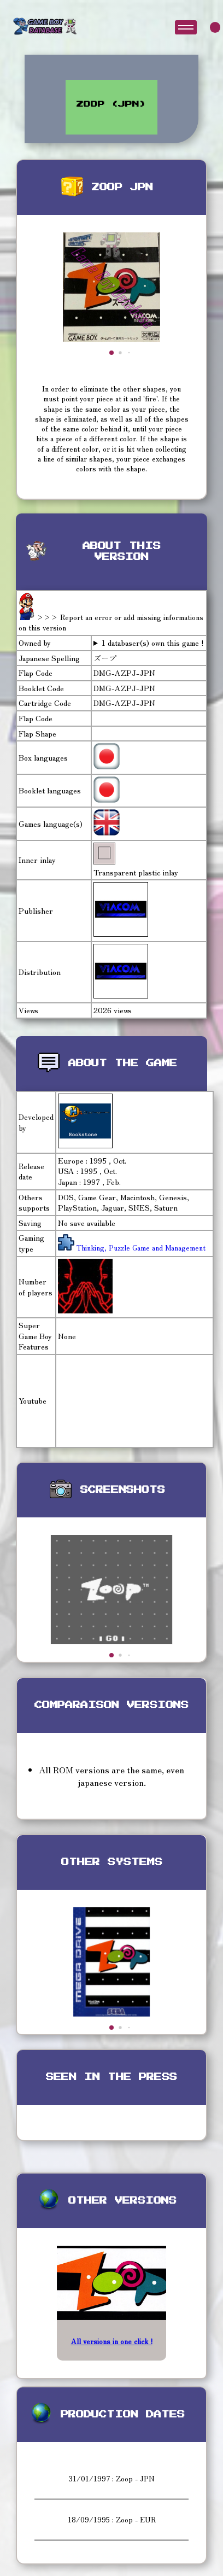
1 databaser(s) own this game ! (153, 643)
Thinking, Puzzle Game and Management (140, 1247)
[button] (111, 353)
